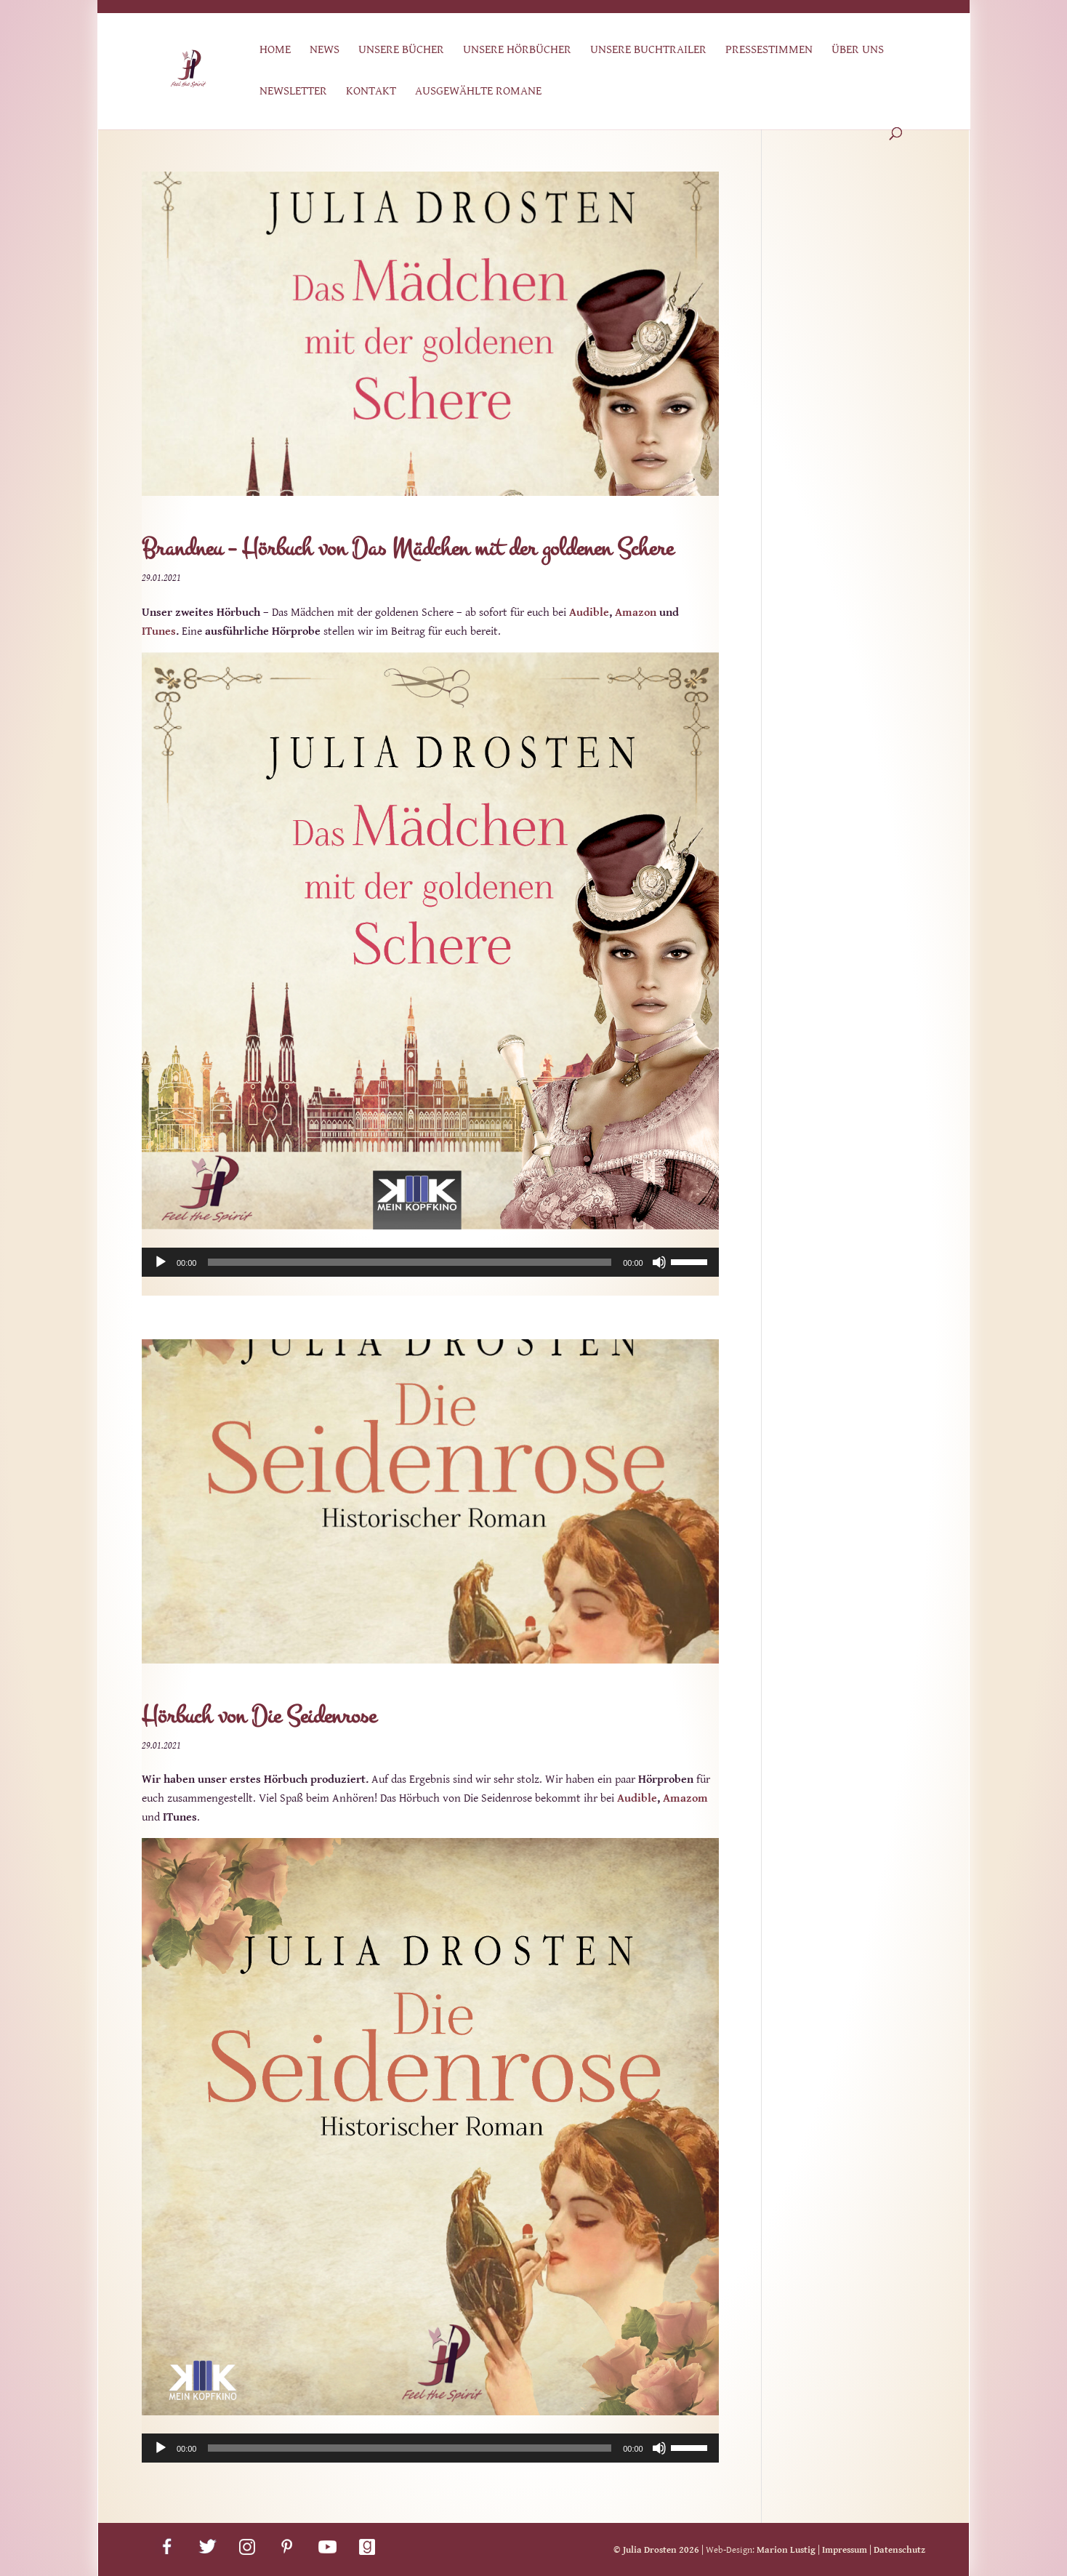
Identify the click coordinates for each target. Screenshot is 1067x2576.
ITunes (159, 631)
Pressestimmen (769, 50)
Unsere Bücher (401, 50)
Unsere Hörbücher (517, 50)
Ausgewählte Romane (478, 92)
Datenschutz (899, 2550)
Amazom (685, 1798)
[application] (430, 1262)
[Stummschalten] (659, 1262)
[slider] (409, 1262)
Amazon (635, 612)
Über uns (858, 50)
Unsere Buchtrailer (648, 50)
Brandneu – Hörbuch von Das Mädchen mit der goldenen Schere (407, 548)
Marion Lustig (786, 2550)
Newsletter (293, 92)
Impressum (844, 2550)
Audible (589, 612)
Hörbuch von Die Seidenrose (259, 1716)
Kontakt (371, 92)
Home (275, 50)
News (324, 50)
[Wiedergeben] (160, 1262)
